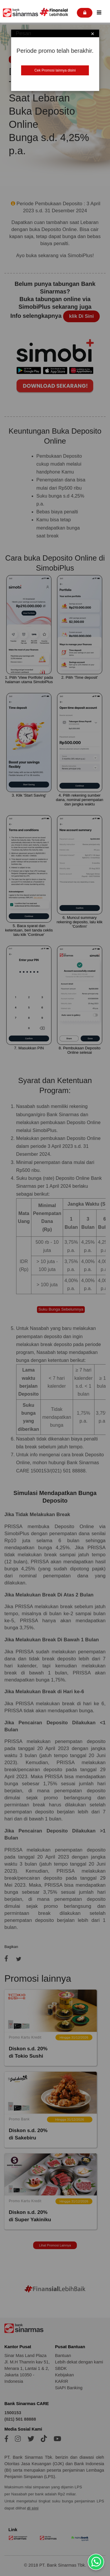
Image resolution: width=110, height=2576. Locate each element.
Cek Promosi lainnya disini (55, 70)
